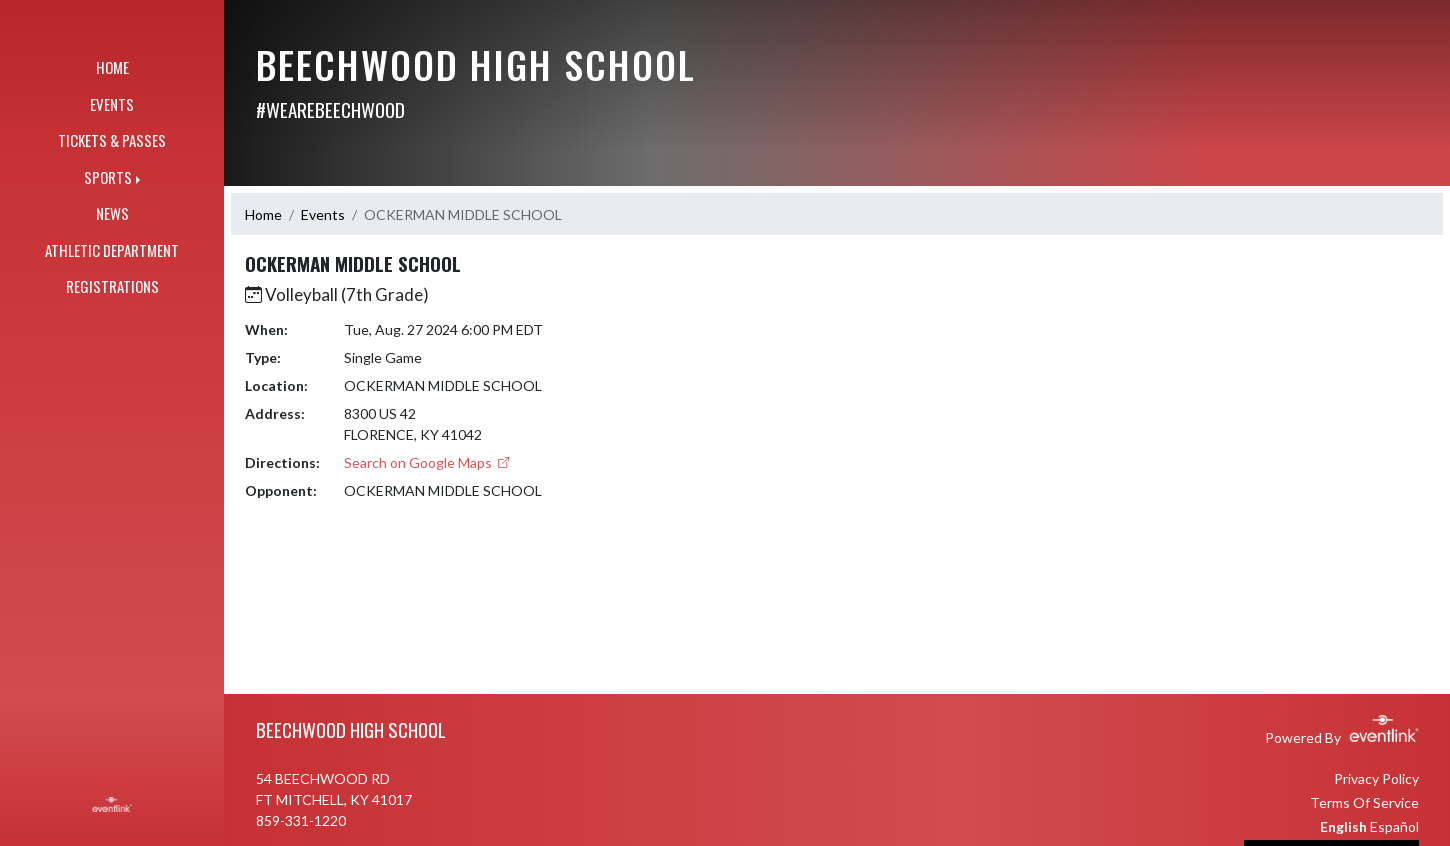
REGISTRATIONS (112, 286)
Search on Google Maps (427, 462)
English (1343, 826)
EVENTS (112, 104)
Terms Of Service (1364, 802)
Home (263, 214)
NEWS (112, 213)
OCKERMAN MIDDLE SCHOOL (463, 214)
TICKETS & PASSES (112, 140)
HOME (112, 67)
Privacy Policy (1376, 778)
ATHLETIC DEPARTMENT (112, 250)
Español (1394, 826)
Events (323, 214)
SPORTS (108, 177)
